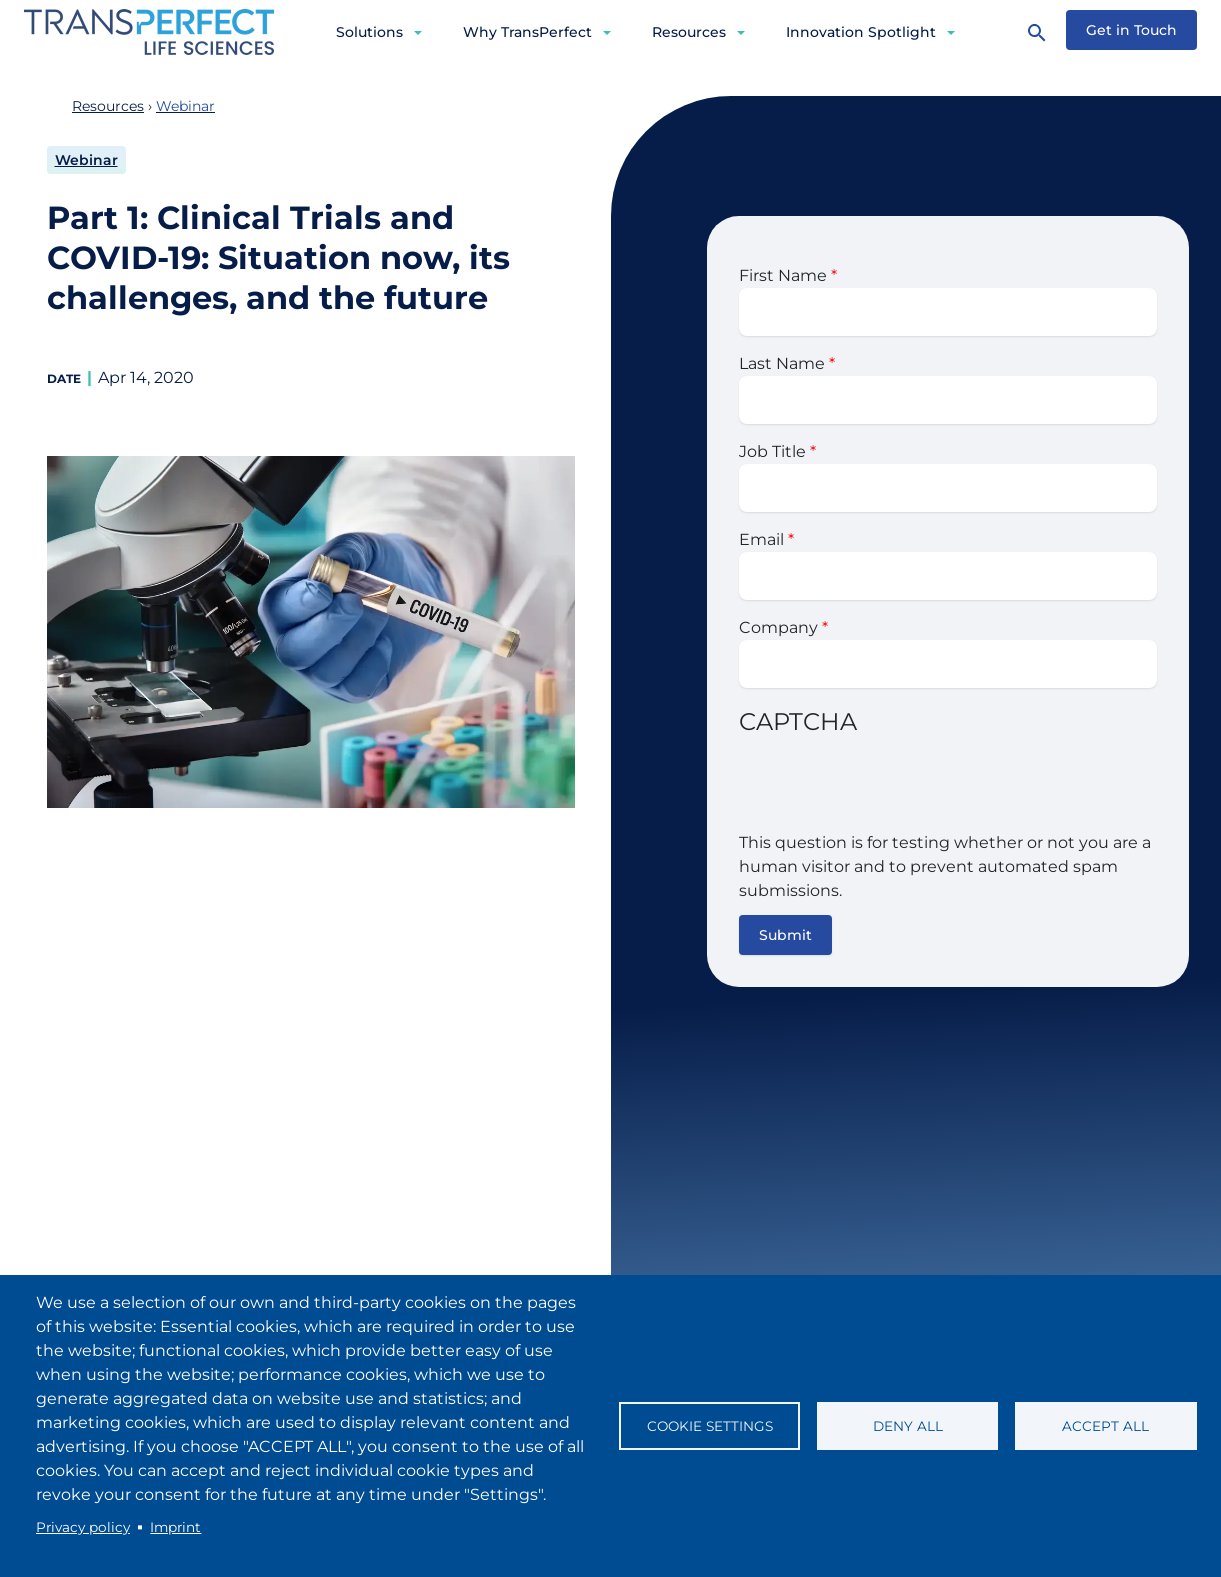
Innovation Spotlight (861, 32)
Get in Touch (1131, 30)
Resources (689, 32)
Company (778, 627)
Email (761, 539)
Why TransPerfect (527, 32)
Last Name (782, 363)
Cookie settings (710, 1426)
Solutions (369, 32)
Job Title (772, 451)
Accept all (1105, 1426)
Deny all (908, 1426)
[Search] (1037, 32)
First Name (783, 275)
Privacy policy (83, 1527)
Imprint (175, 1527)
